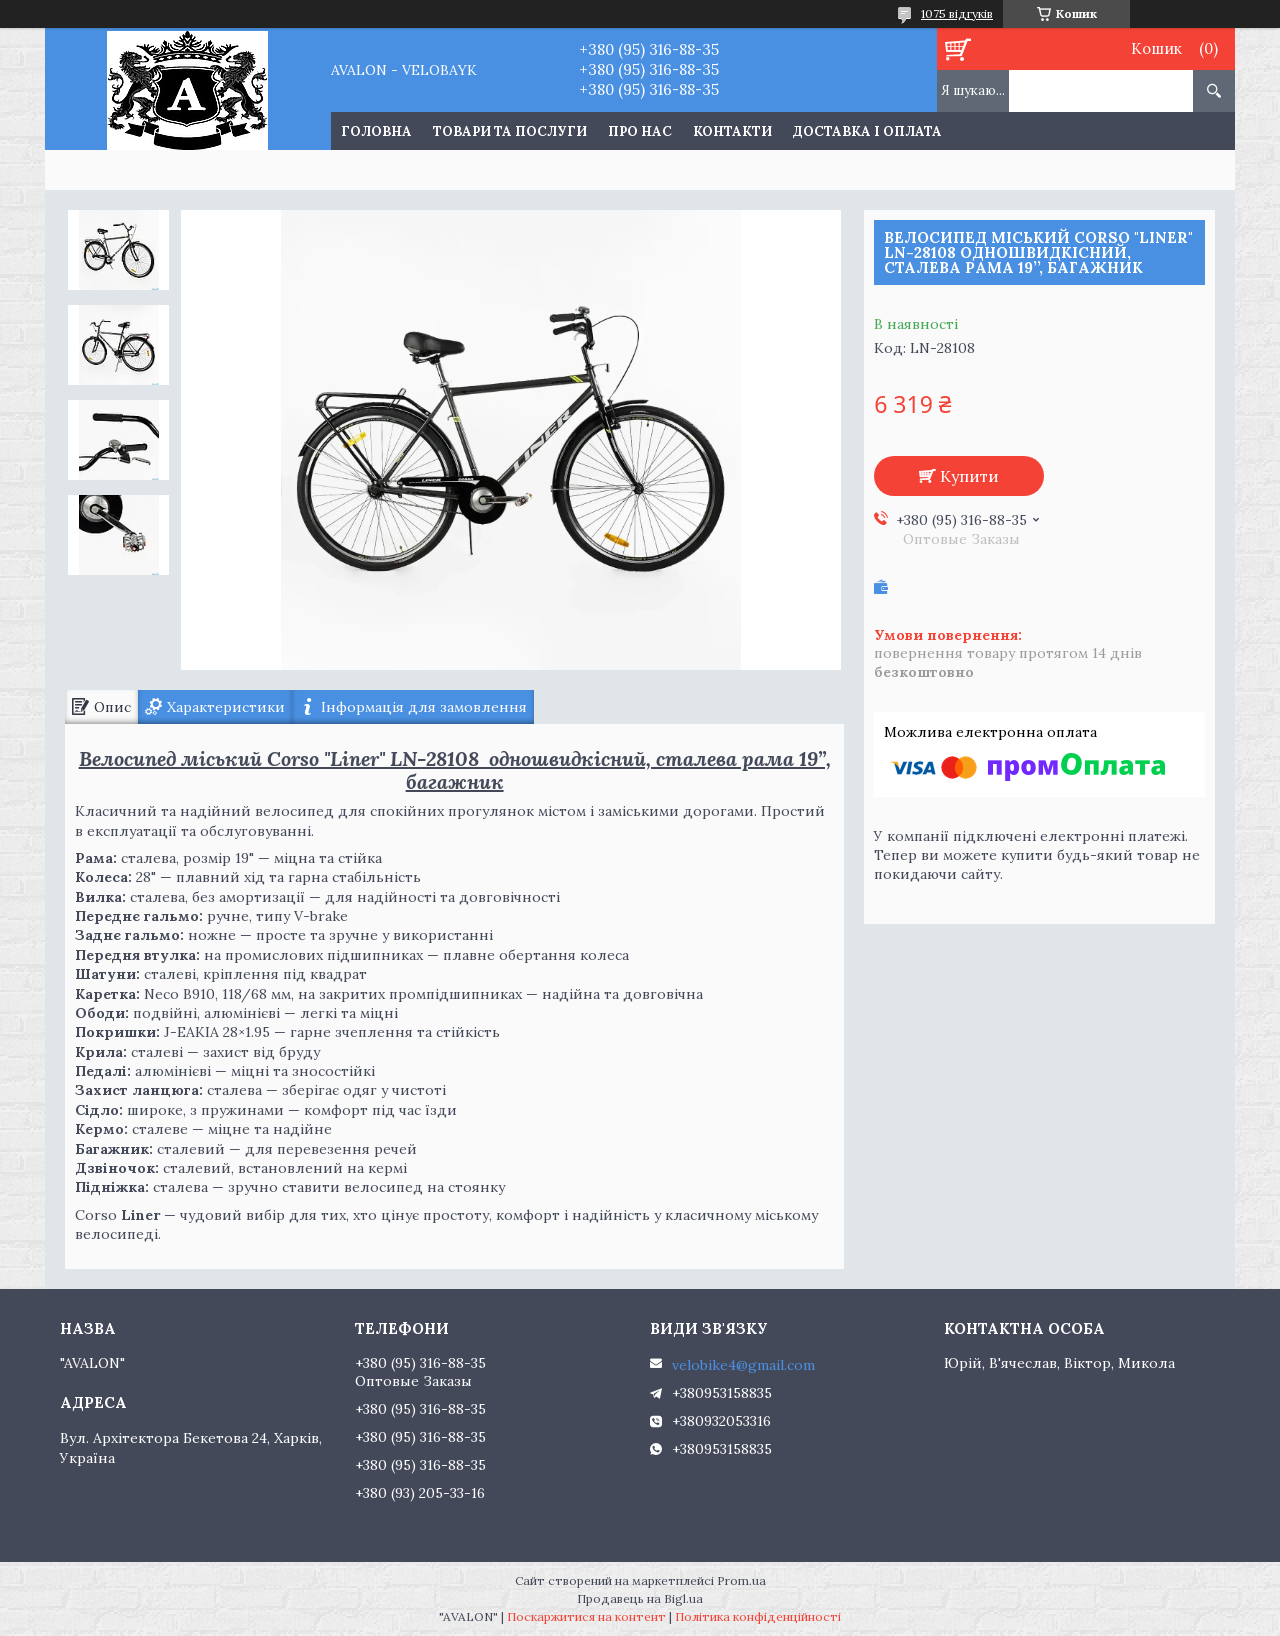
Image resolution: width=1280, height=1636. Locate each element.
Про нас (640, 131)
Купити (969, 476)
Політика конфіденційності (758, 1616)
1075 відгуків (957, 13)
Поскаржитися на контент (586, 1616)
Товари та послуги (510, 131)
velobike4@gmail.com (743, 1365)
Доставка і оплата (867, 131)
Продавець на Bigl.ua (640, 1598)
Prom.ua (741, 1580)
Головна (376, 131)
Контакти (732, 131)
